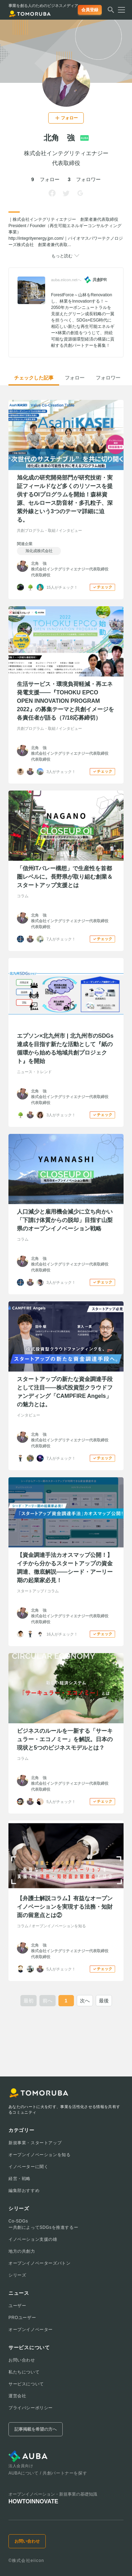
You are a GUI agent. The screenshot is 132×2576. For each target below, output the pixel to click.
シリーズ (17, 2275)
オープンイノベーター (30, 2329)
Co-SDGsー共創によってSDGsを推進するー (43, 2224)
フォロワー (108, 378)
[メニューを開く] (119, 10)
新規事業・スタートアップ (35, 2142)
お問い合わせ (21, 2360)
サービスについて (26, 2384)
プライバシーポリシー (30, 2407)
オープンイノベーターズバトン (39, 2263)
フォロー (74, 378)
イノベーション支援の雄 (32, 2239)
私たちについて (23, 2372)
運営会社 (17, 2395)
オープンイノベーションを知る (39, 2154)
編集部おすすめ (23, 2190)
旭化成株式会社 (38, 551)
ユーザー (17, 2305)
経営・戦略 (19, 2178)
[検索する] (111, 12)
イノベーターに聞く (28, 2166)
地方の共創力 (21, 2251)
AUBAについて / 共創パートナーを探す (47, 2473)
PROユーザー (22, 2317)
